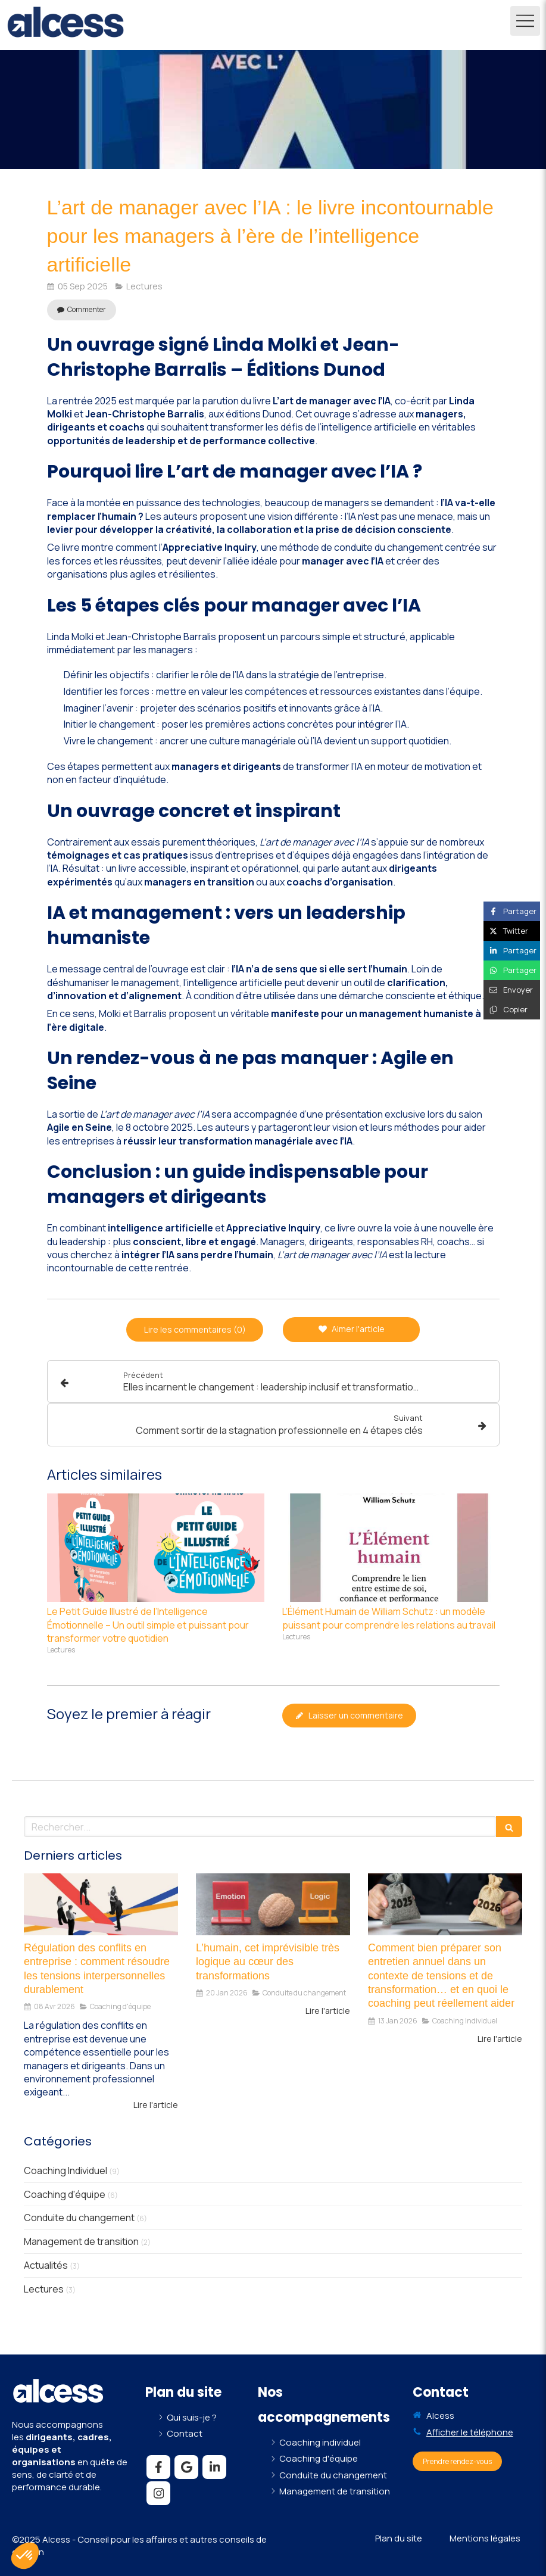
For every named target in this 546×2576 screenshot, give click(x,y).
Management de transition (81, 2241)
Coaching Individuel (65, 2170)
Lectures (44, 2289)
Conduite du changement (79, 2217)
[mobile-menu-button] (525, 21)
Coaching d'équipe (64, 2194)
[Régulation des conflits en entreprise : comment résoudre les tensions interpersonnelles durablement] (101, 1904)
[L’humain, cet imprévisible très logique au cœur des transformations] (273, 1904)
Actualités (46, 2265)
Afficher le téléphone (469, 2432)
